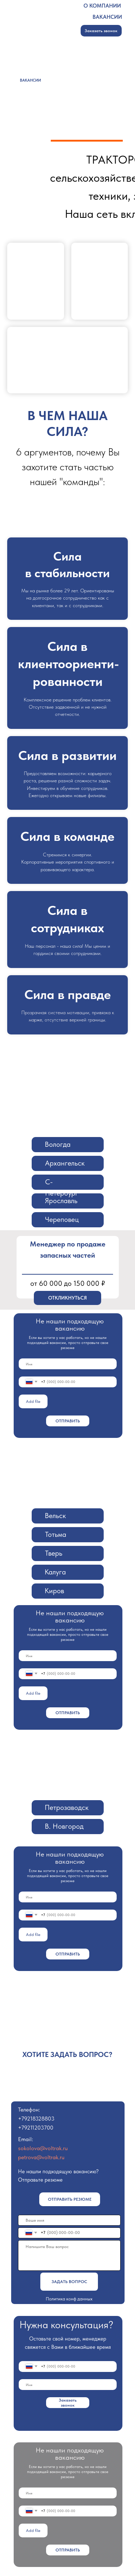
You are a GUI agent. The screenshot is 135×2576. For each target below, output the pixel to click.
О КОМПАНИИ (102, 6)
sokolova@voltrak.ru (43, 2148)
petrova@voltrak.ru (41, 2157)
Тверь (53, 1553)
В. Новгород (64, 1826)
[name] (68, 1363)
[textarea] (69, 2255)
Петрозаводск (67, 1807)
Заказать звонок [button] (101, 30)
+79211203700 (35, 2127)
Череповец (62, 1219)
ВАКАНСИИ (107, 17)
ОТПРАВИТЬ (67, 1420)
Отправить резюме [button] (69, 2199)
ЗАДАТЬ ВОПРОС (69, 2281)
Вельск (55, 1515)
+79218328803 (36, 2118)
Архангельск (65, 1163)
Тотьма (55, 1534)
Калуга (55, 1572)
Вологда (58, 1144)
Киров (54, 1590)
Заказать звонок (68, 2403)
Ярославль (61, 1200)
